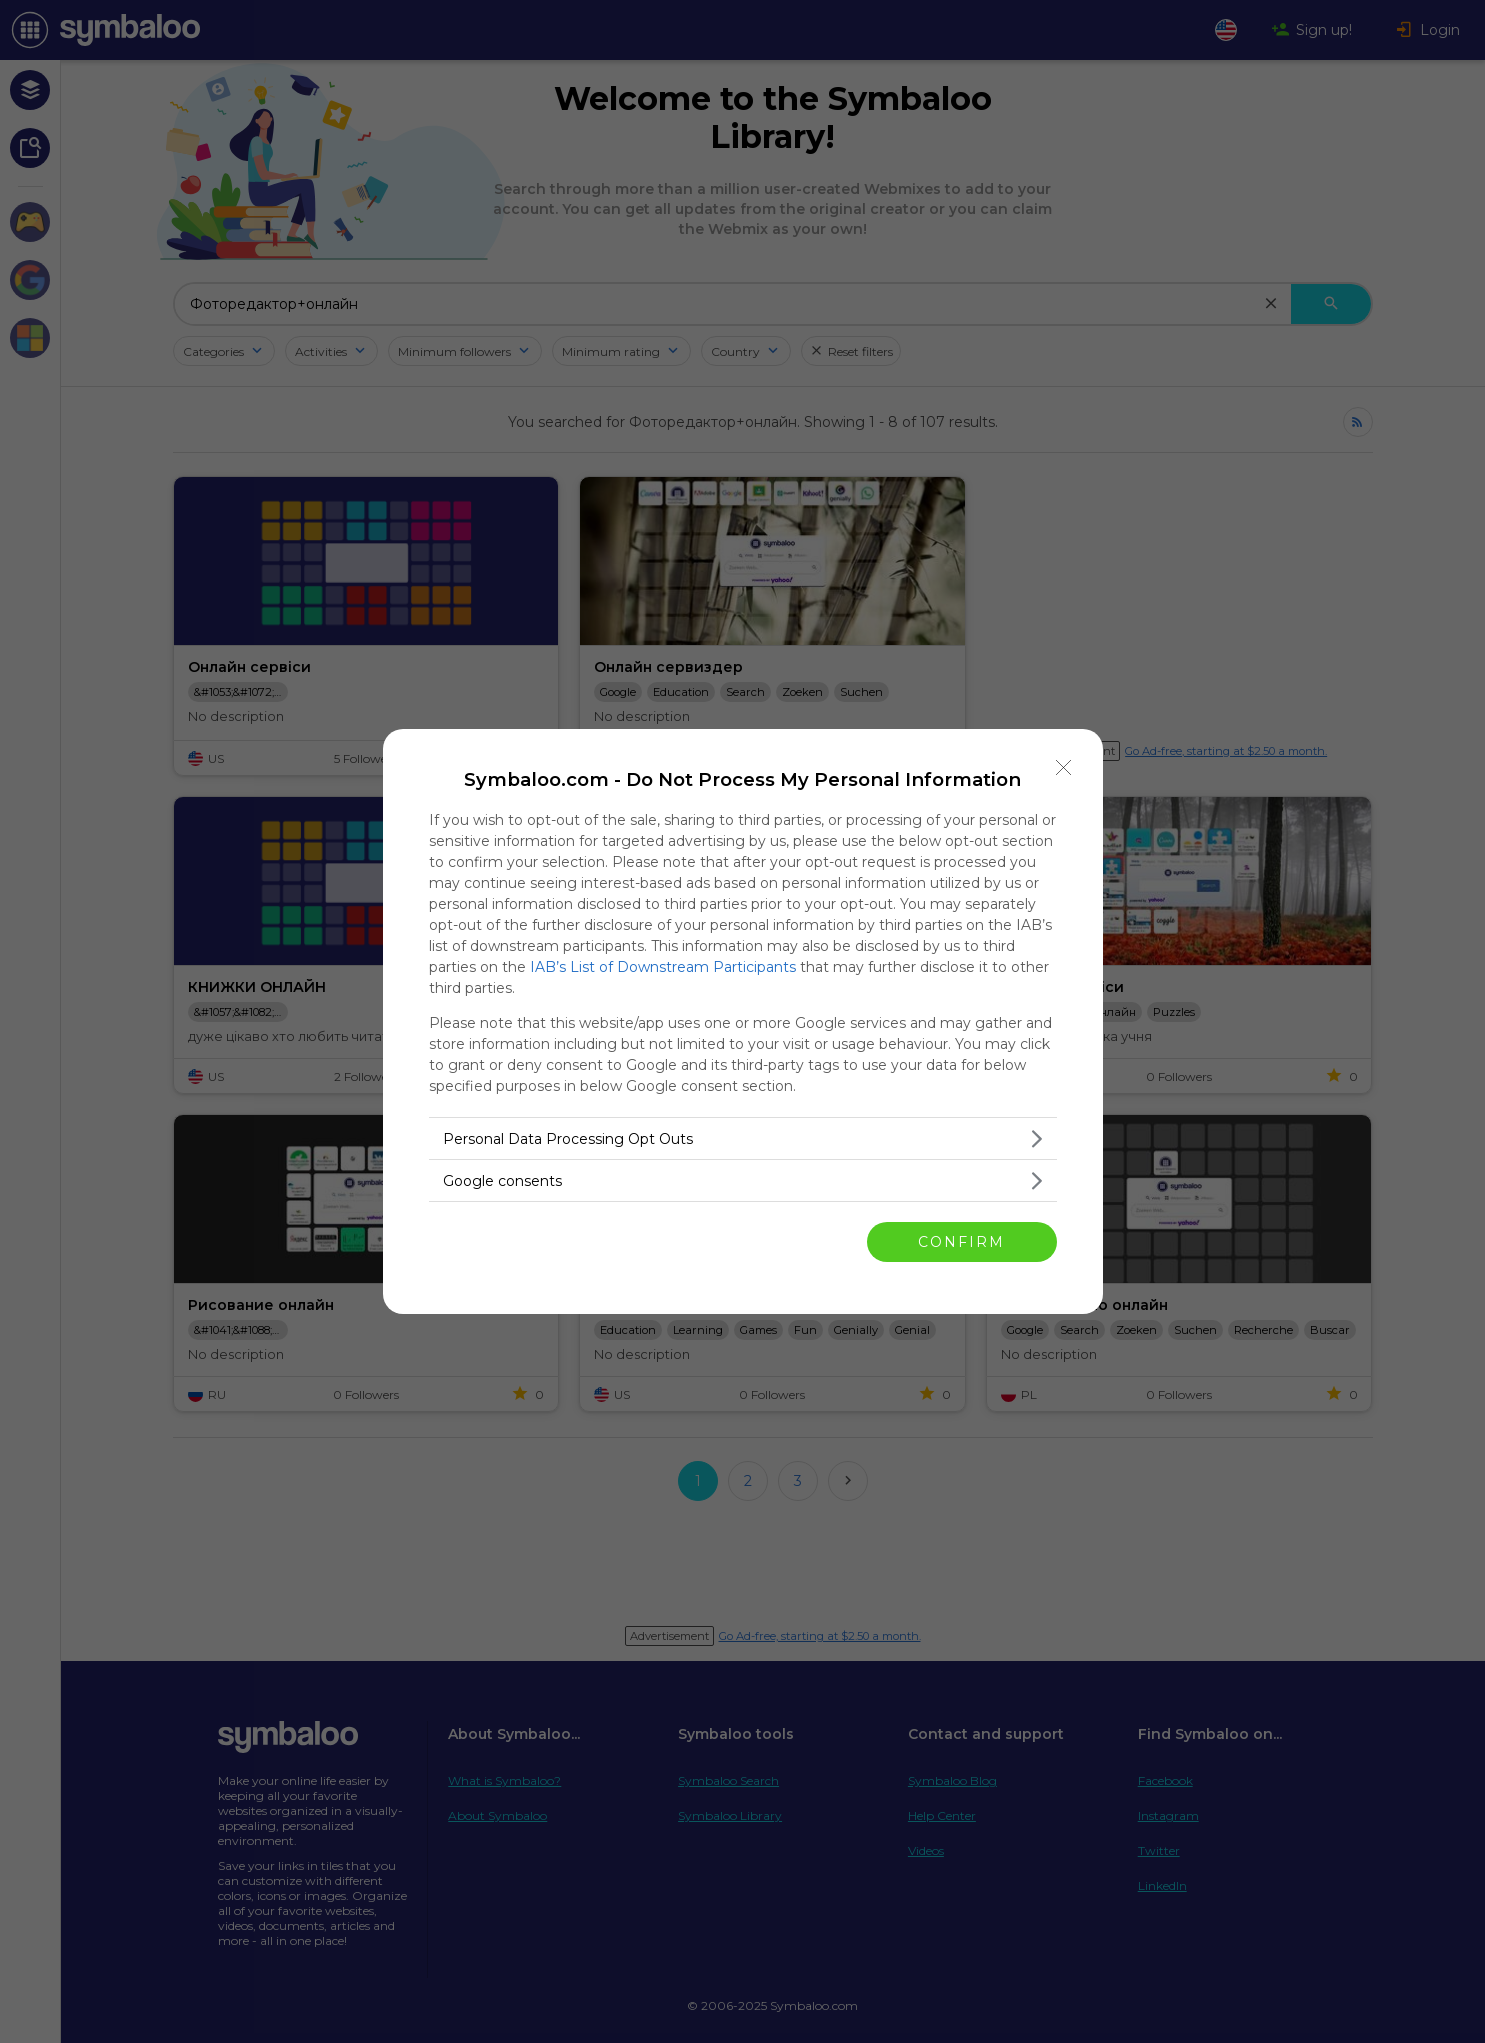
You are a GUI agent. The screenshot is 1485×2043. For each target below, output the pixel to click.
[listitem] (743, 1138)
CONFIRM (961, 1241)
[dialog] (743, 1021)
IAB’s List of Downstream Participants (663, 967)
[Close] (1064, 768)
